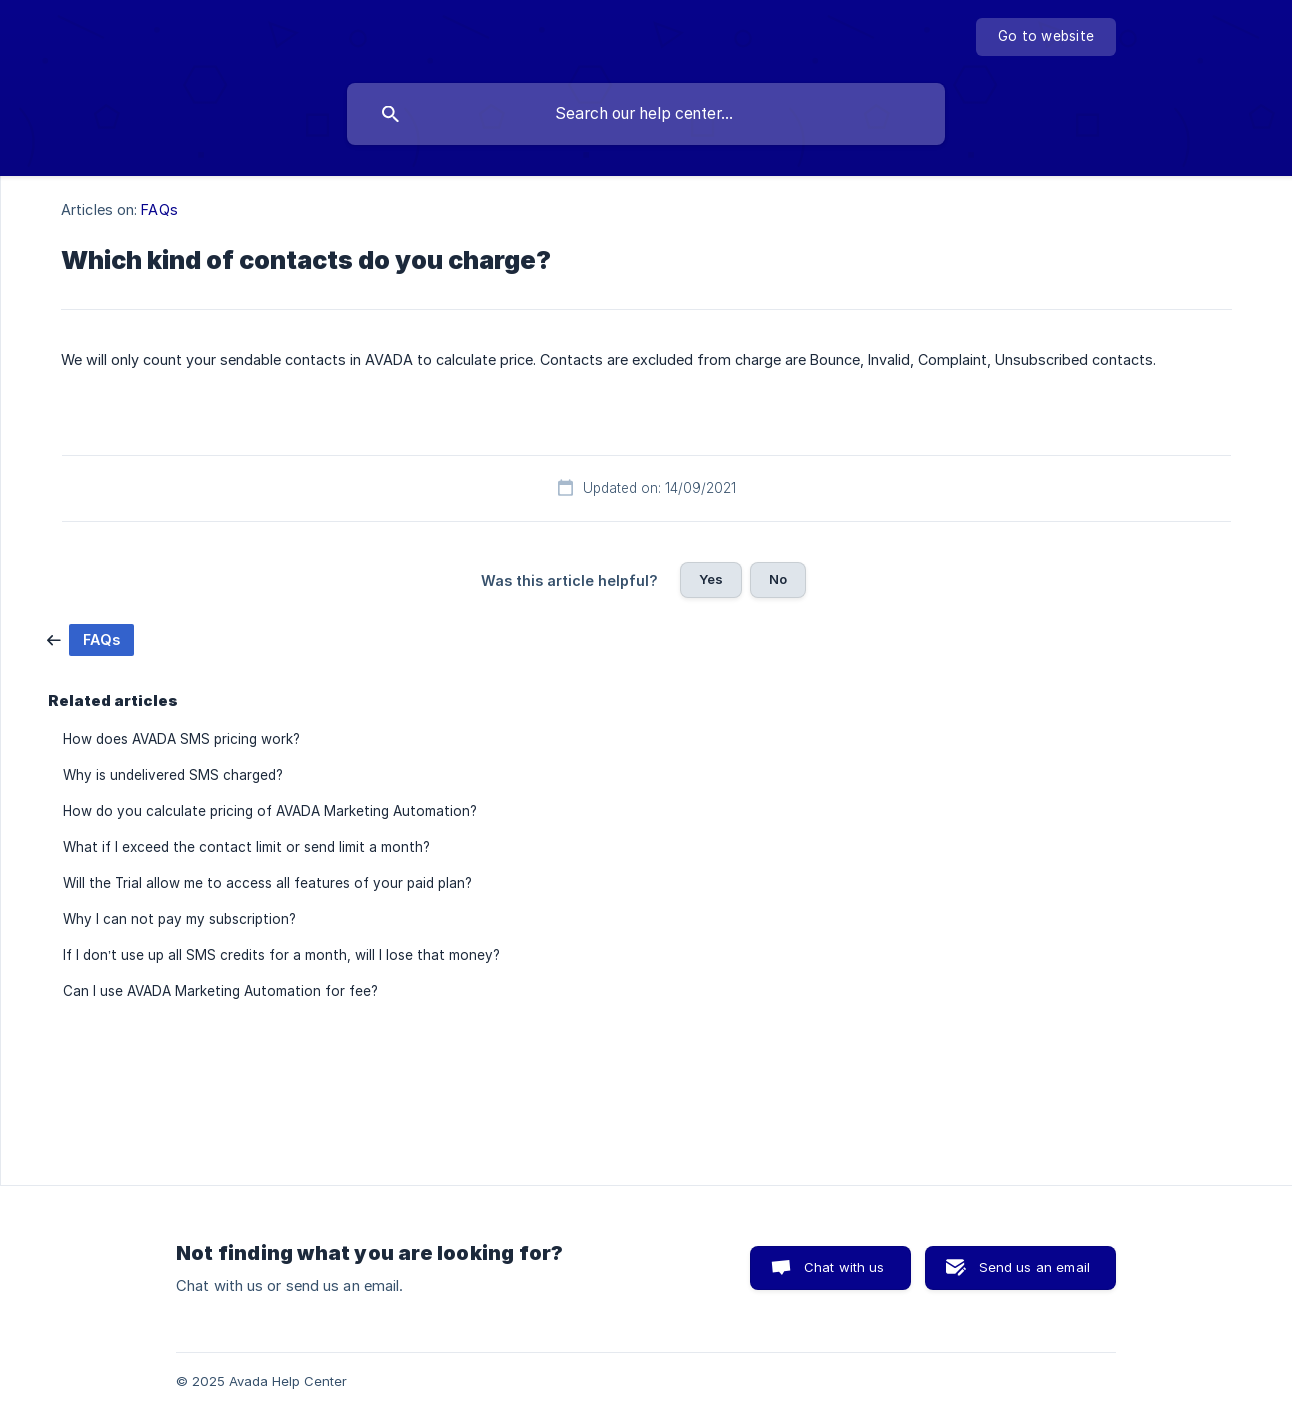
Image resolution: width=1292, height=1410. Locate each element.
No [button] (778, 579)
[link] (90, 638)
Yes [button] (711, 579)
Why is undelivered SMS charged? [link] (173, 775)
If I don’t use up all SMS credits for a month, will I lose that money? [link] (281, 955)
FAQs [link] (159, 209)
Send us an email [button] (1034, 1267)
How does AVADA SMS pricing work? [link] (181, 739)
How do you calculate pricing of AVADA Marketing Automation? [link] (270, 811)
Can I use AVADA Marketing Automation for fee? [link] (220, 991)
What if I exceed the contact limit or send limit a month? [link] (246, 847)
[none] (1046, 37)
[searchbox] (646, 114)
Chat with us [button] (844, 1267)
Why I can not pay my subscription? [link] (179, 919)
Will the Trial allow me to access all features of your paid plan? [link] (267, 883)
